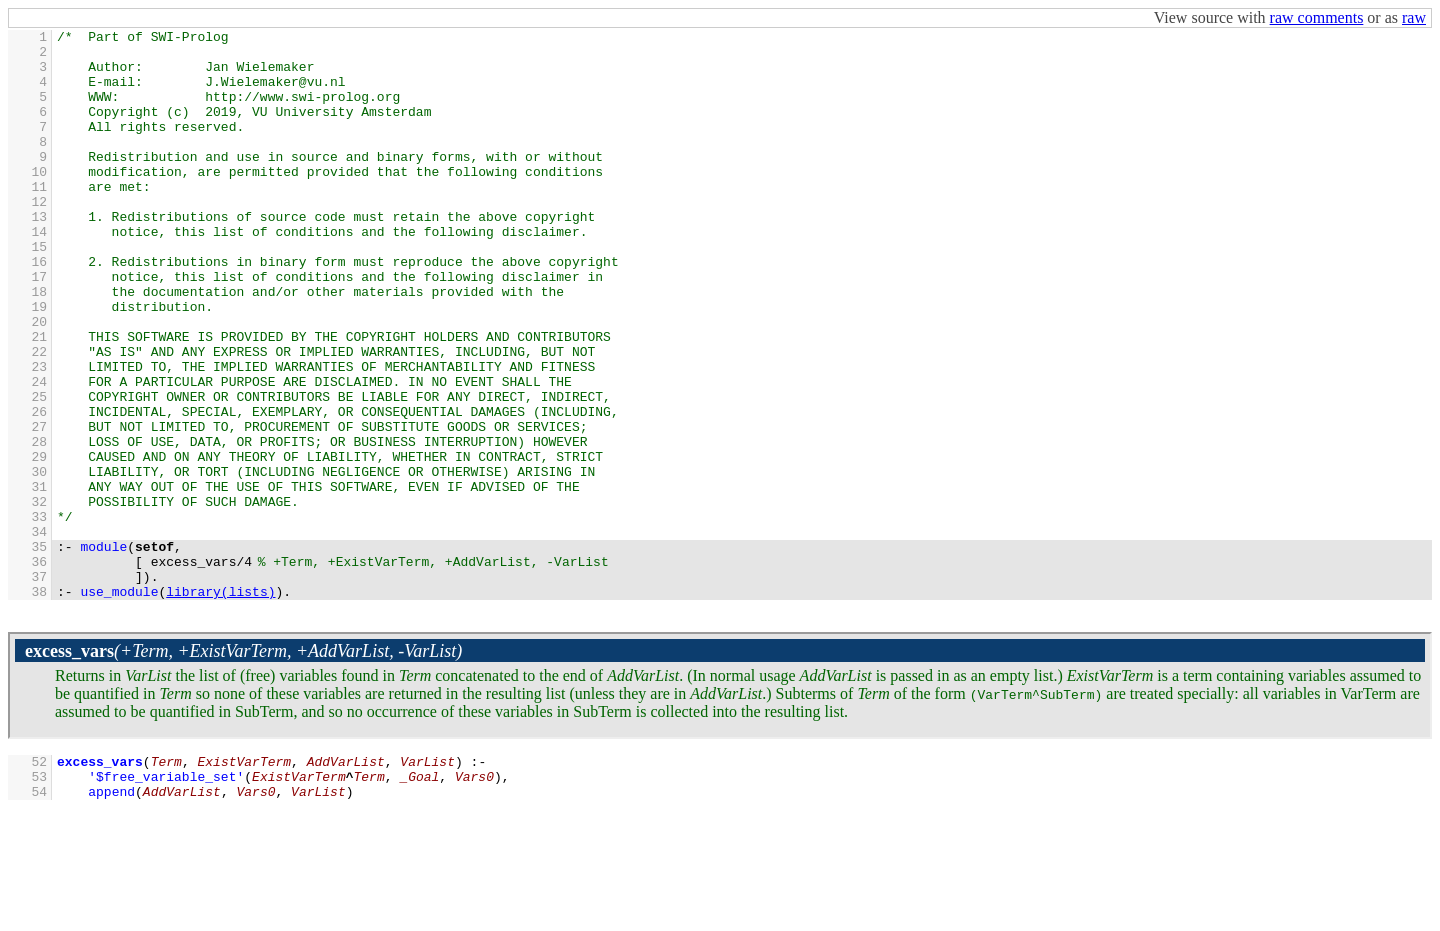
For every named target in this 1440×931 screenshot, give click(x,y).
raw (1414, 17)
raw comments (1317, 17)
